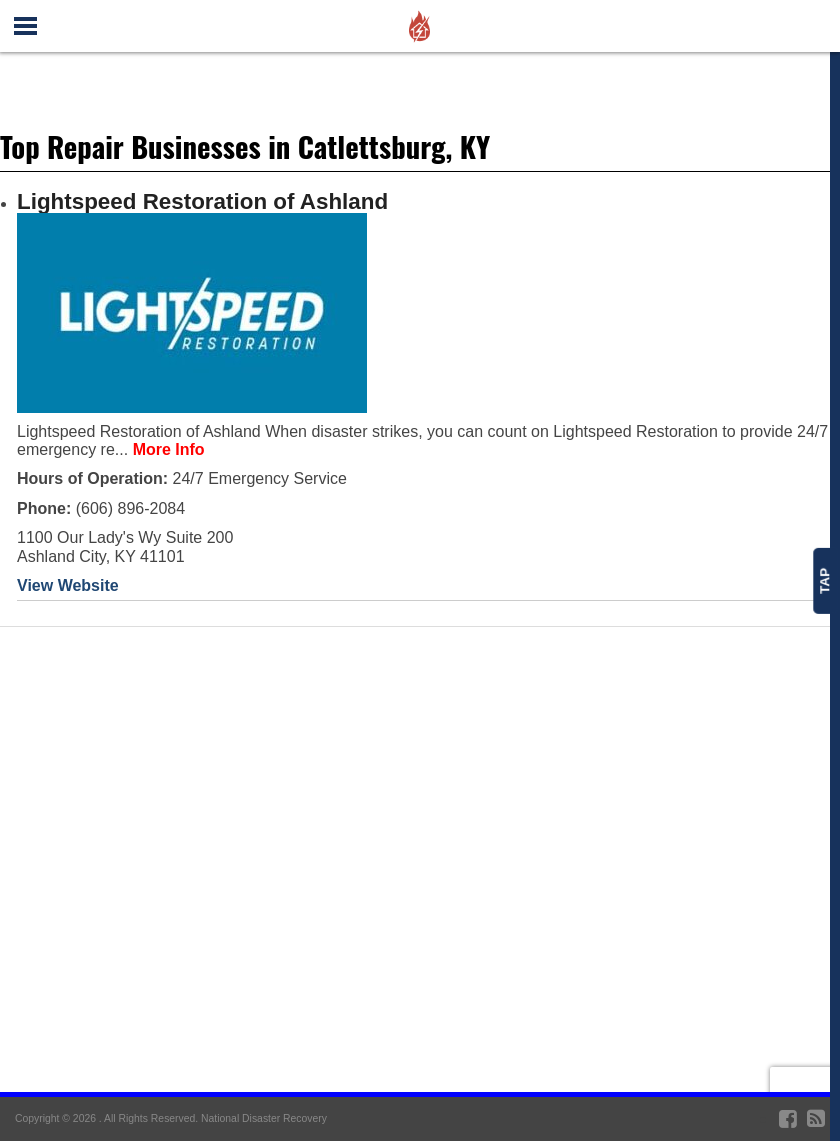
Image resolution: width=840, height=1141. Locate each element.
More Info (169, 449)
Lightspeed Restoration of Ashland (202, 201)
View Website (68, 585)
